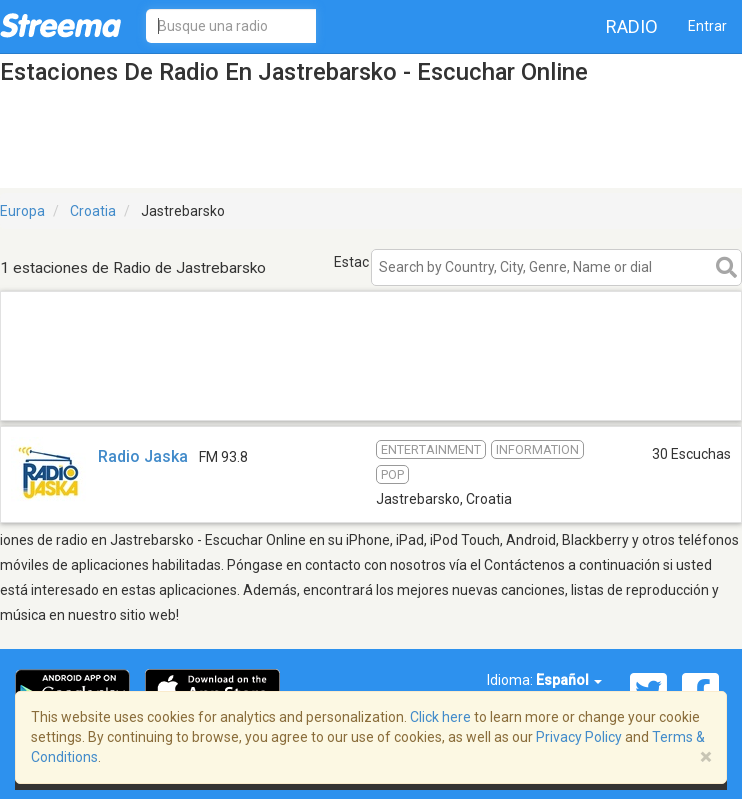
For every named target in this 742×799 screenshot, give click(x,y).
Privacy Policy (579, 737)
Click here (440, 717)
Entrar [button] (707, 26)
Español (569, 680)
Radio (632, 26)
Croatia (93, 211)
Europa (22, 211)
